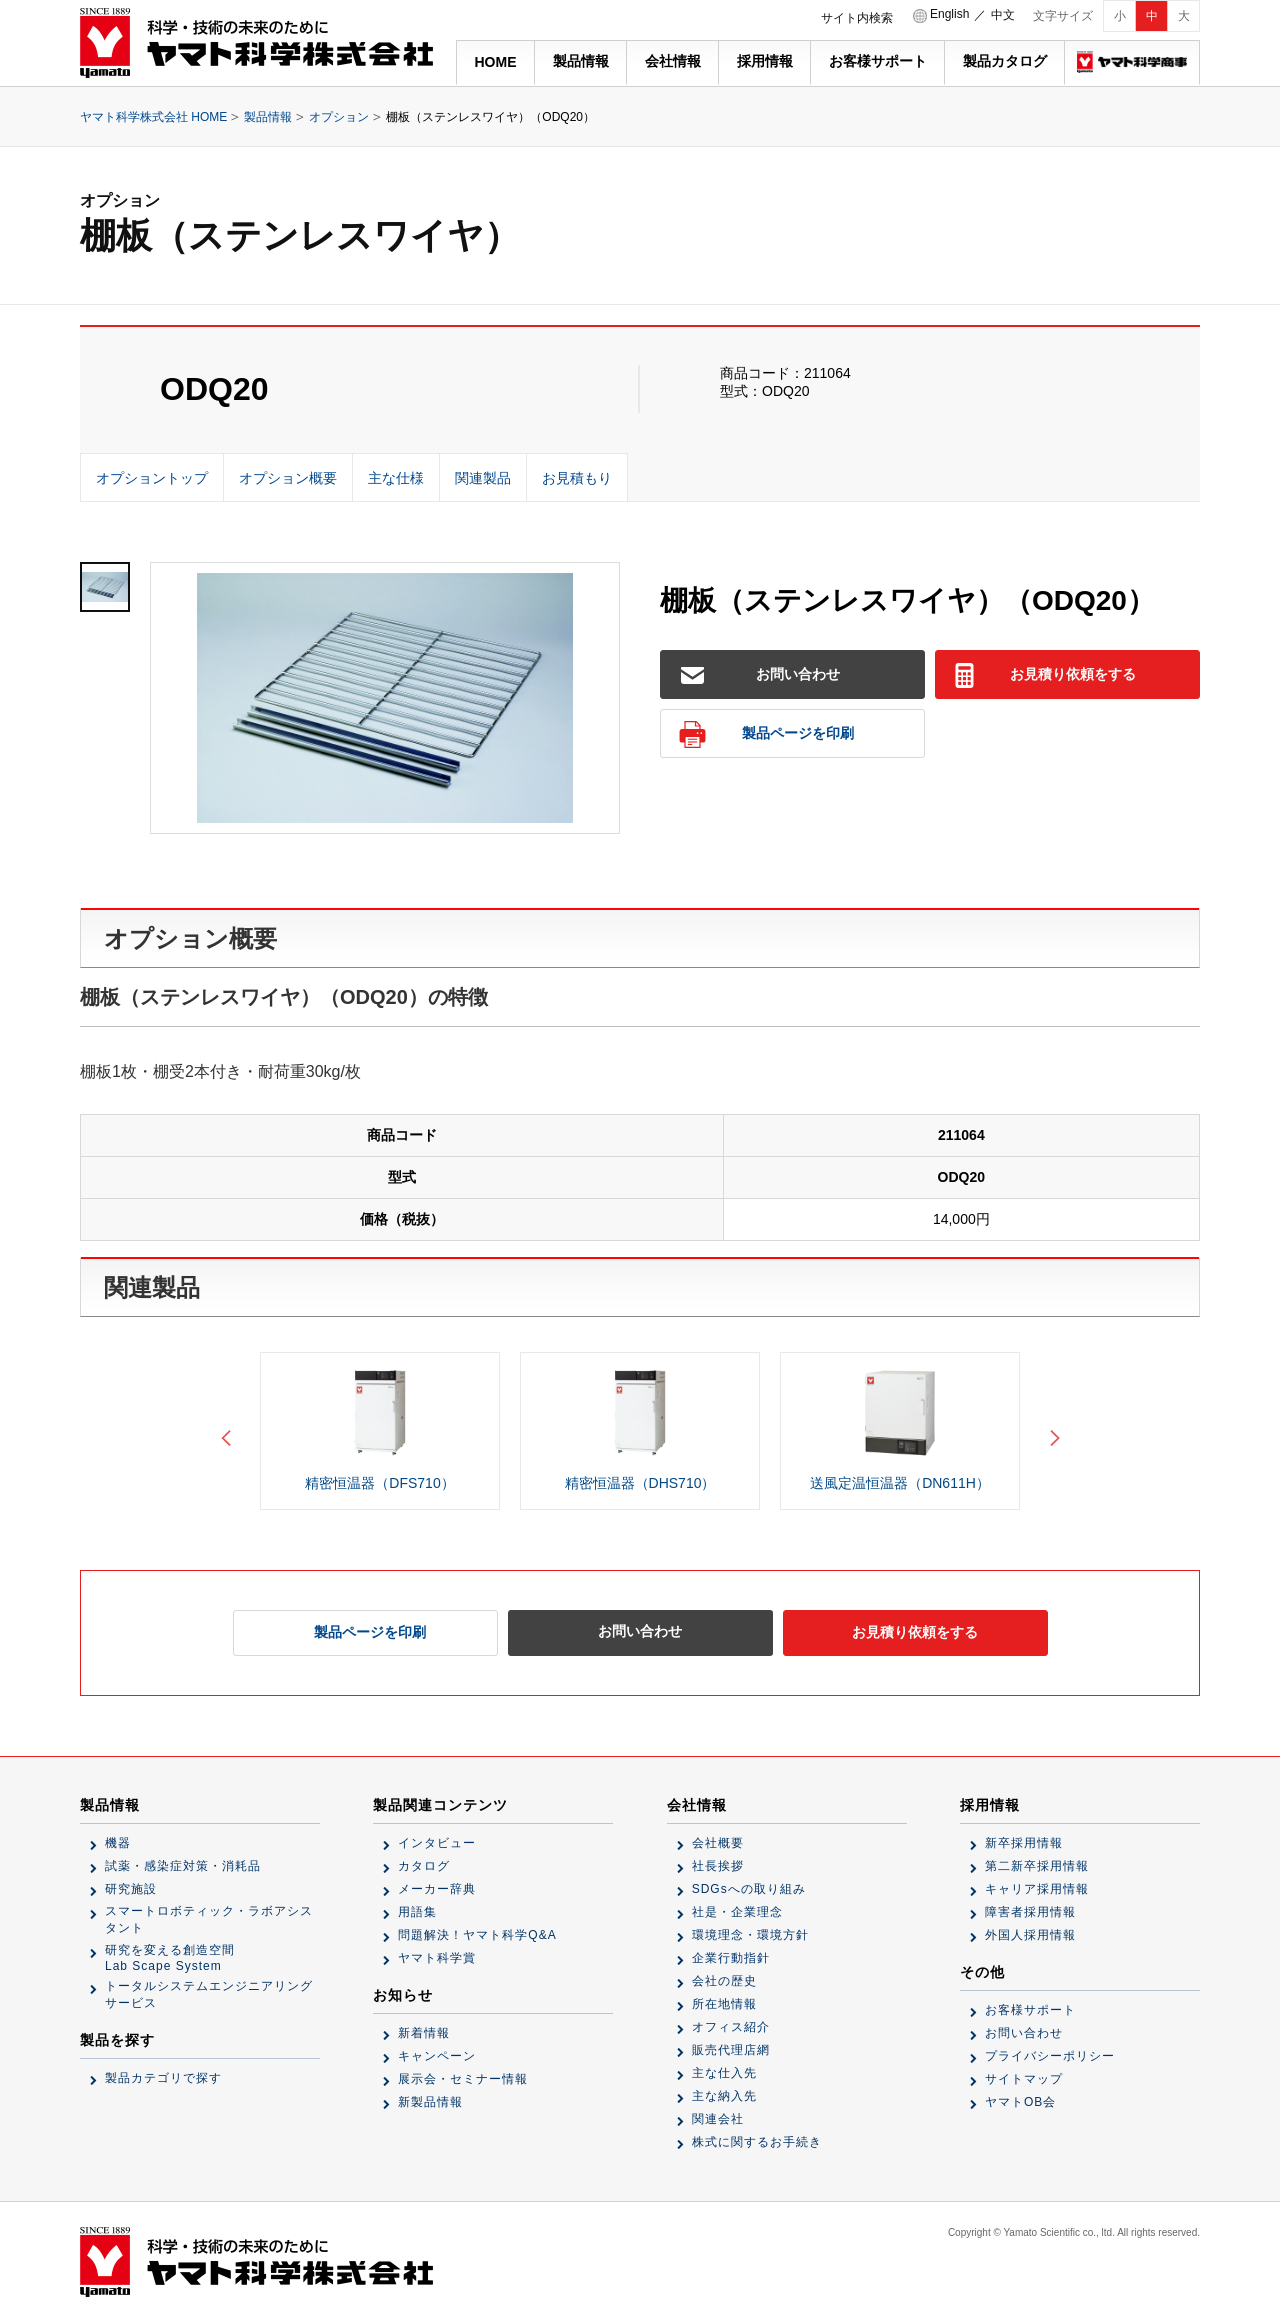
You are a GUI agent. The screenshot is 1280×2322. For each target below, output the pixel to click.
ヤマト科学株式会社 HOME (153, 117)
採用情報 (765, 61)
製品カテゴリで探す (163, 2078)
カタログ (424, 1866)
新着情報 (424, 2033)
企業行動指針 (731, 1958)
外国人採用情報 (1030, 1935)
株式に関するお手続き (757, 2142)
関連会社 (718, 2119)
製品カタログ (1005, 61)
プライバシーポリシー (1050, 2056)
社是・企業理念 (737, 1912)
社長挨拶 (718, 1866)
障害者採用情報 (1030, 1912)
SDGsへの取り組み (749, 1889)
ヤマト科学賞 (437, 1958)
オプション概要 (288, 478)
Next (1050, 1431)
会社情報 (673, 61)
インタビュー (437, 1843)
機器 (118, 1843)
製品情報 (581, 61)
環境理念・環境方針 (750, 1935)
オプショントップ (152, 478)
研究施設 (131, 1889)
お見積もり (577, 478)
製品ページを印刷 (766, 734)
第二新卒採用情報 (1037, 1866)
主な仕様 (396, 478)
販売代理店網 (731, 2050)
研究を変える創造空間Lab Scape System (170, 1958)
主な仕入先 (724, 2073)
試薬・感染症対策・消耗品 (183, 1866)
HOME (496, 62)
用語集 (417, 1912)
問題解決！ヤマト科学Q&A (477, 1935)
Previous (230, 1431)
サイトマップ (1024, 2079)
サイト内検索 (857, 18)
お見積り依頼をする (1044, 675)
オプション (339, 117)
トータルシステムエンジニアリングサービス (209, 1994)
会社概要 (718, 1843)
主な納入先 (724, 2096)
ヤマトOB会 (1020, 2102)
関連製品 (483, 478)
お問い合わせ (760, 675)
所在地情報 (724, 2004)
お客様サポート (878, 61)
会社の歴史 (724, 1981)
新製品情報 (430, 2102)
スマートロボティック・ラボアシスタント (209, 1919)
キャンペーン (437, 2056)
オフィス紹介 (731, 2027)
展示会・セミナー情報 (463, 2079)
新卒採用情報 (1024, 1843)
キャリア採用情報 (1037, 1889)
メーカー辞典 (437, 1889)
